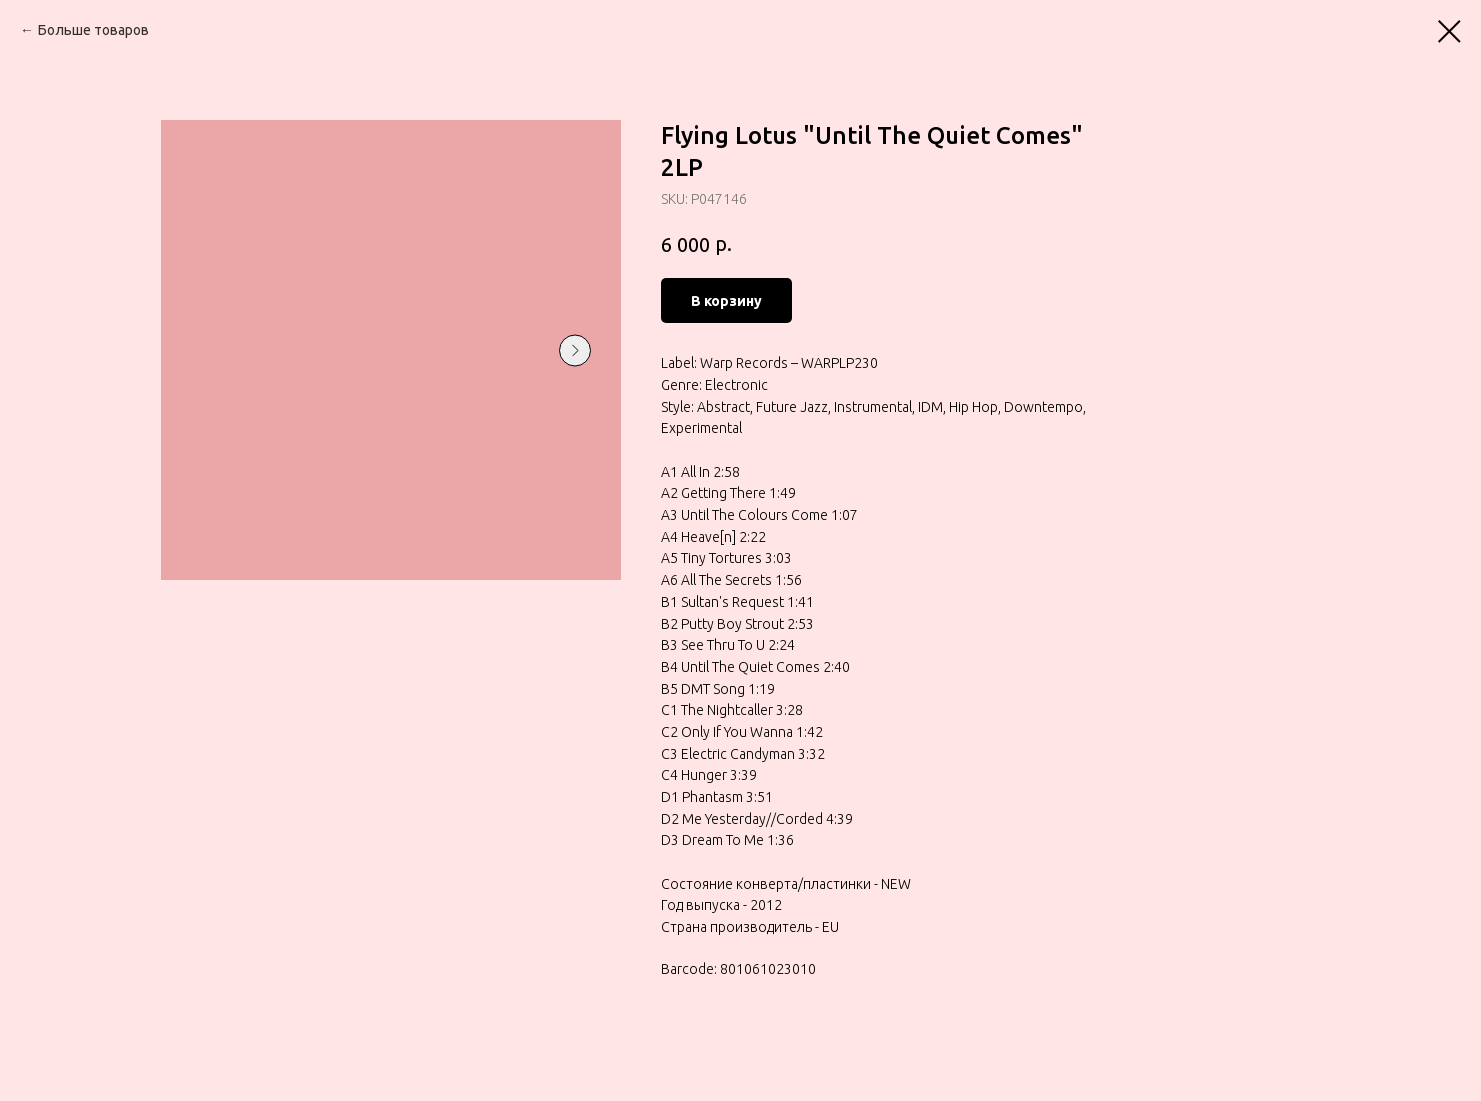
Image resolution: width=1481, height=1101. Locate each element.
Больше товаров (93, 30)
